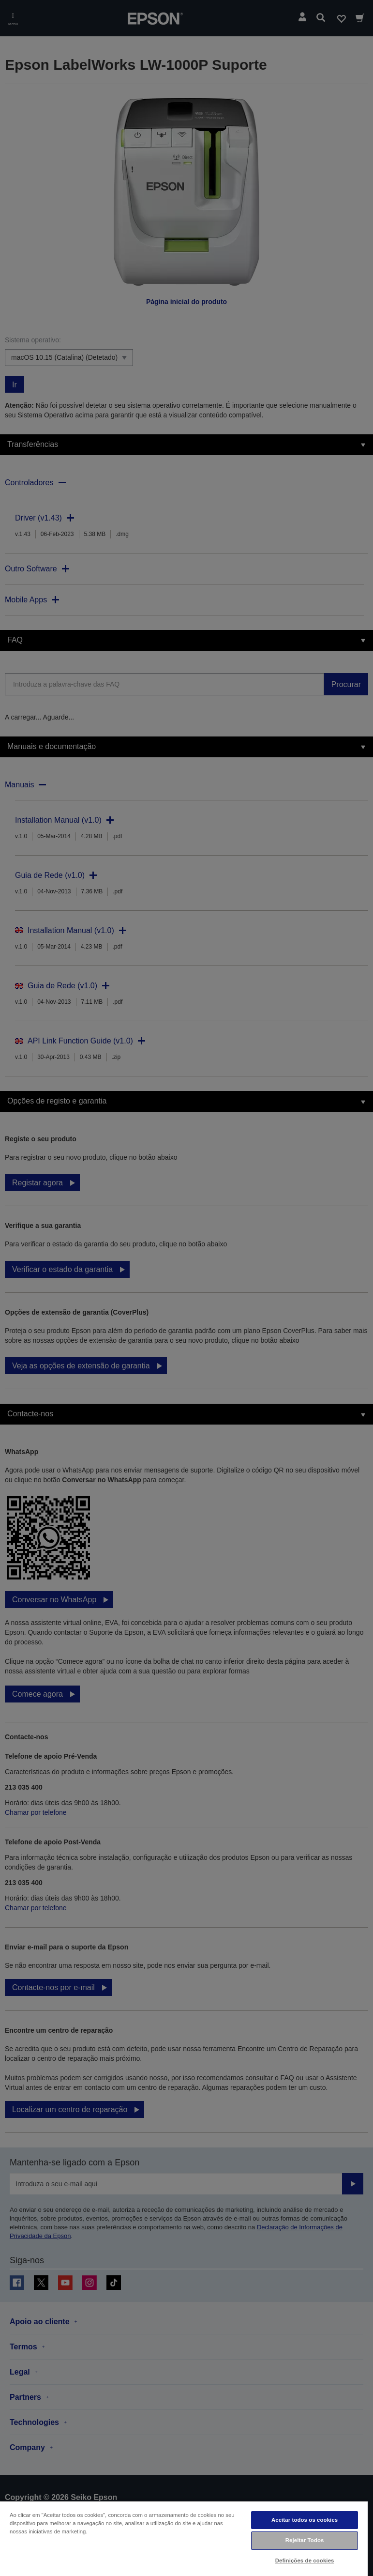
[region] (184, 2538)
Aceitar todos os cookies (304, 2520)
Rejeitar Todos (304, 2540)
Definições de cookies (304, 2560)
